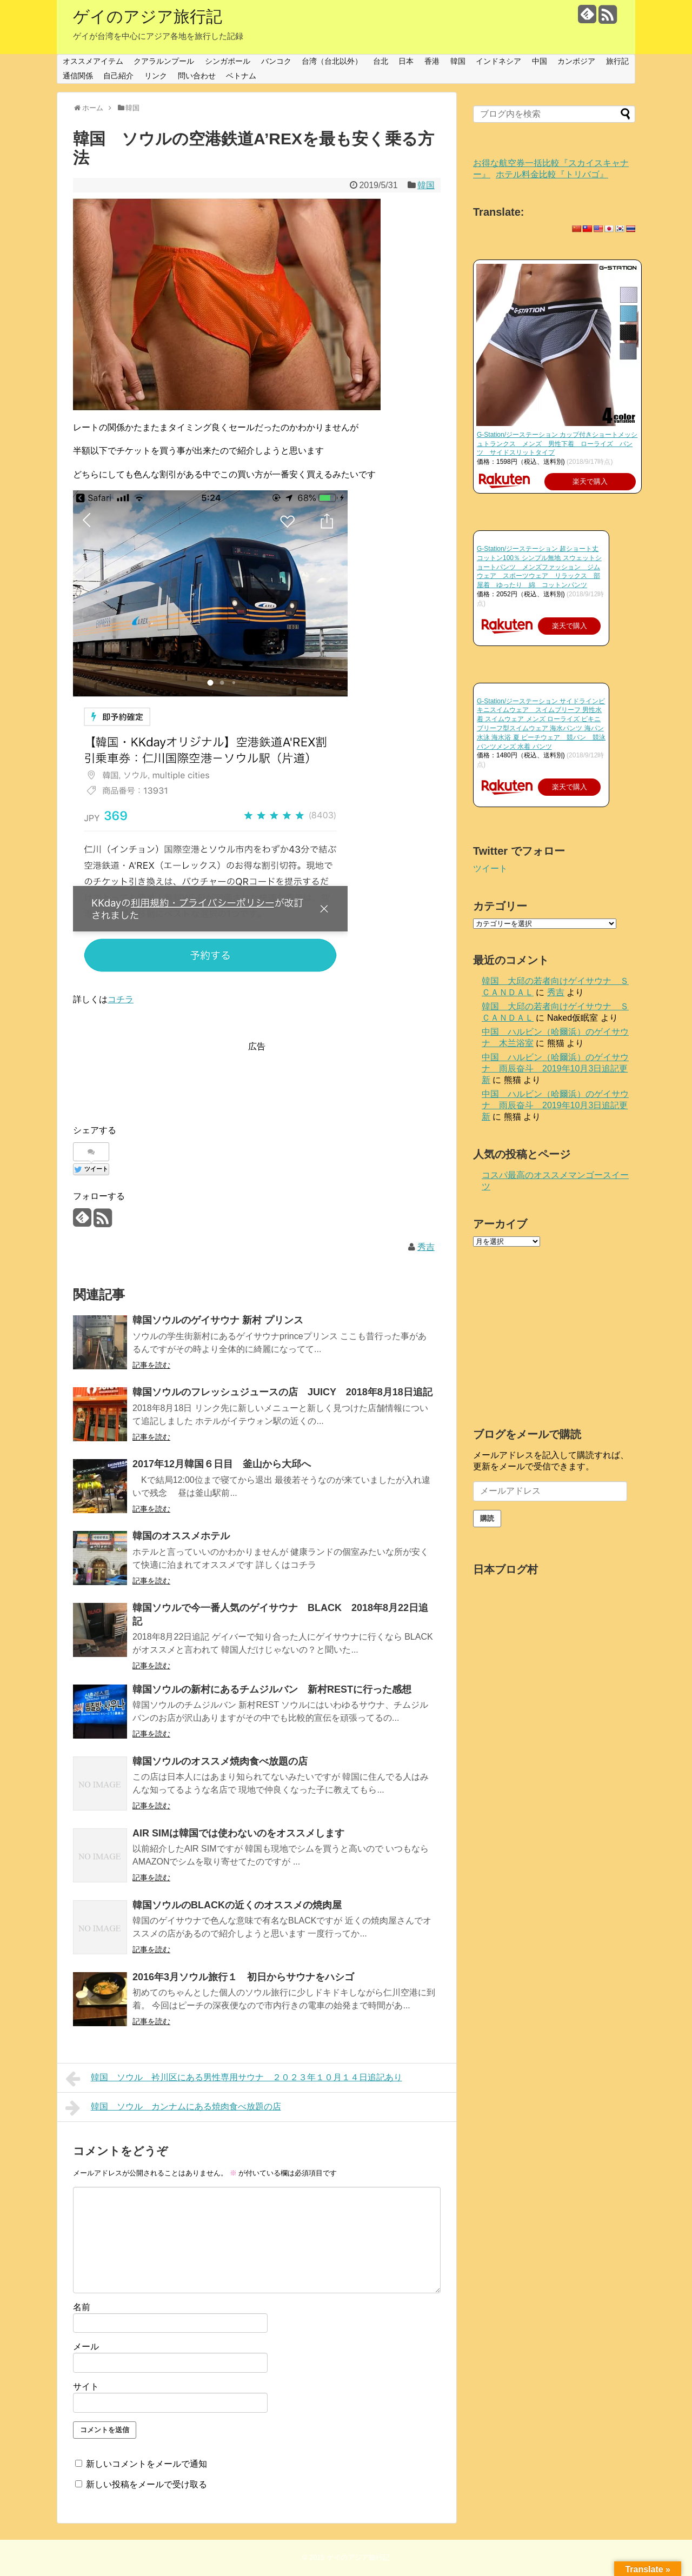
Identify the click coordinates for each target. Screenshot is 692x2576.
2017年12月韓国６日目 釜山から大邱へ (221, 1464)
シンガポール (227, 61)
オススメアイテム (93, 61)
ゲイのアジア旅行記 (147, 16)
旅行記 (617, 61)
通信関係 (78, 75)
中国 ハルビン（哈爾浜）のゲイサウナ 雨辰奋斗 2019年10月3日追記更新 (555, 1068)
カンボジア (576, 61)
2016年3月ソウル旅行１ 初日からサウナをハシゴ (243, 1977)
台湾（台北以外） (332, 61)
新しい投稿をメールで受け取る (146, 2484)
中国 (539, 61)
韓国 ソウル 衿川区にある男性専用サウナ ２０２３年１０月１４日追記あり (233, 2078)
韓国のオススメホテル (181, 1535)
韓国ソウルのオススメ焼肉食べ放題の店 (220, 1761)
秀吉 (426, 1247)
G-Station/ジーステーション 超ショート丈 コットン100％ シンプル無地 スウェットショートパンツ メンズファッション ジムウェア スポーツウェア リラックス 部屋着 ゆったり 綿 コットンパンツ (539, 567)
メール (86, 2346)
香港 (432, 61)
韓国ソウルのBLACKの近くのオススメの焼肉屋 (237, 1905)
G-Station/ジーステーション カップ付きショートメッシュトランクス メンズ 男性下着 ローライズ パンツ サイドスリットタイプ (557, 444)
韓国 (457, 61)
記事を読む (151, 1365)
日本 (406, 61)
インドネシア (498, 61)
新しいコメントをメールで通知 (146, 2463)
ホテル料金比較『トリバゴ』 (552, 174)
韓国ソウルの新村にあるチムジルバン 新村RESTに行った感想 (271, 1689)
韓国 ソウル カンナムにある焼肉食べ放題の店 (173, 2107)
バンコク (276, 61)
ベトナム (241, 75)
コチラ (121, 999)
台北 (380, 61)
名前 (81, 2307)
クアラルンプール (164, 61)
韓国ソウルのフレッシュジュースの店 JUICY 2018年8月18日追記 (282, 1392)
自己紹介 (118, 75)
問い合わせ (197, 75)
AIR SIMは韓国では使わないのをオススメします (238, 1833)
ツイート (490, 868)
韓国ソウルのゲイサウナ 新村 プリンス (217, 1320)
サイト (86, 2386)
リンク (155, 75)
